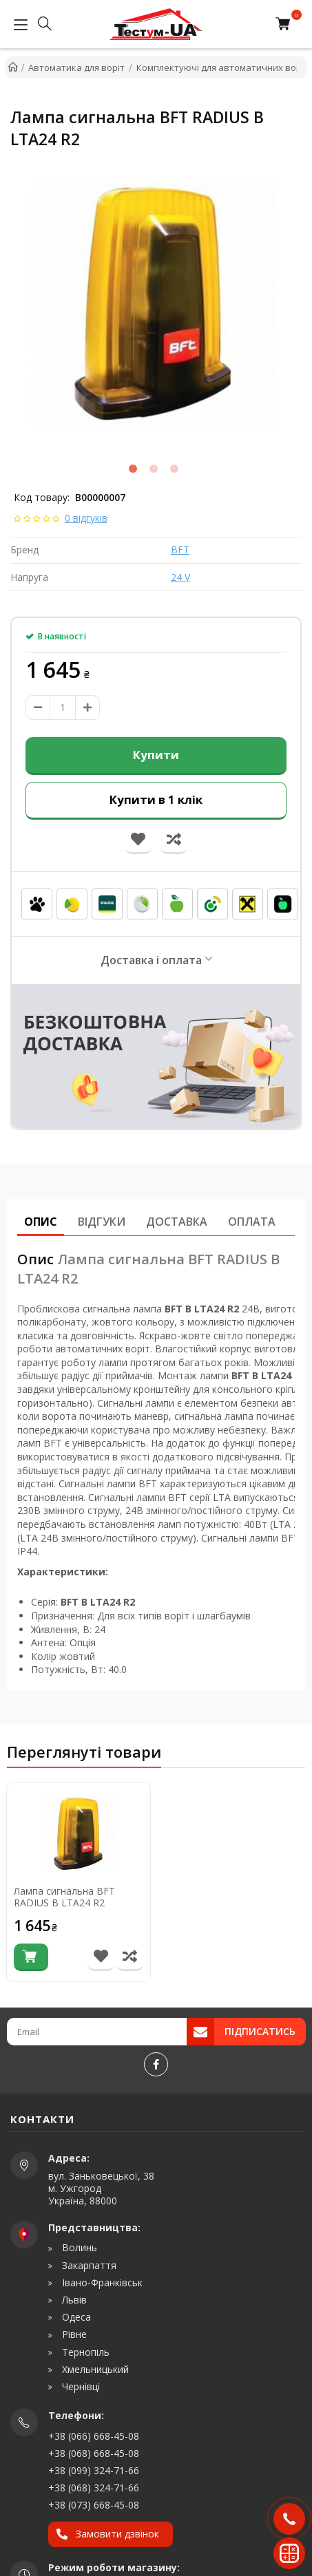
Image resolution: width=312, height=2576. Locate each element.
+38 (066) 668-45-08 (93, 2435)
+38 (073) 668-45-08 (93, 2504)
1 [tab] (133, 469)
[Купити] (31, 1957)
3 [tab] (174, 469)
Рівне (73, 2334)
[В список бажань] (100, 1957)
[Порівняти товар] (129, 1957)
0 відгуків (86, 517)
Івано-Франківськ (101, 2283)
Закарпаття (87, 2265)
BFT (180, 549)
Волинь (78, 2248)
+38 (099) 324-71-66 (93, 2470)
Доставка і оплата (151, 960)
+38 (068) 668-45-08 (93, 2453)
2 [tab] (153, 469)
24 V (180, 577)
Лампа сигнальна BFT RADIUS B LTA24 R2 (64, 1897)
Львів (73, 2300)
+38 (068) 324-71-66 (93, 2487)
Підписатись (260, 2031)
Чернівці (79, 2387)
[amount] (62, 707)
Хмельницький (94, 2369)
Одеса (75, 2317)
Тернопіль (84, 2352)
